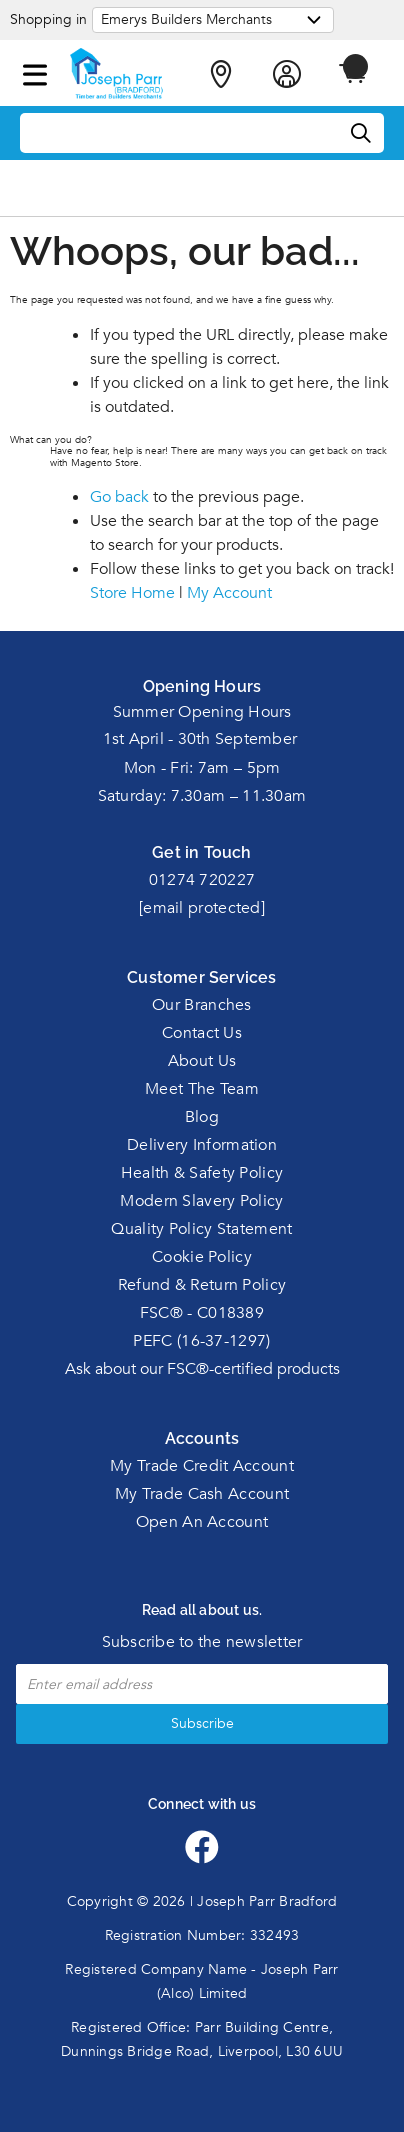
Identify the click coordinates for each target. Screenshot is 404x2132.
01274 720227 (202, 880)
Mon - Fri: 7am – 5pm (202, 768)
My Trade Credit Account (202, 1466)
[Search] (362, 134)
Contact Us (202, 1033)
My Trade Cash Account (202, 1494)
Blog (202, 1117)
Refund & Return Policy (202, 1285)
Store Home (132, 593)
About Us (202, 1061)
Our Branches (202, 1005)
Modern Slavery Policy (201, 1201)
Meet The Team (202, 1089)
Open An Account (202, 1522)
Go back (119, 497)
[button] (35, 71)
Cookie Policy (202, 1257)
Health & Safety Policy (202, 1173)
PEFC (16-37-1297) (201, 1341)
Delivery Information (202, 1145)
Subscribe (202, 1723)
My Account (229, 593)
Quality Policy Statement (201, 1229)
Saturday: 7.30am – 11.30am (202, 796)
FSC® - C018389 (202, 1313)
